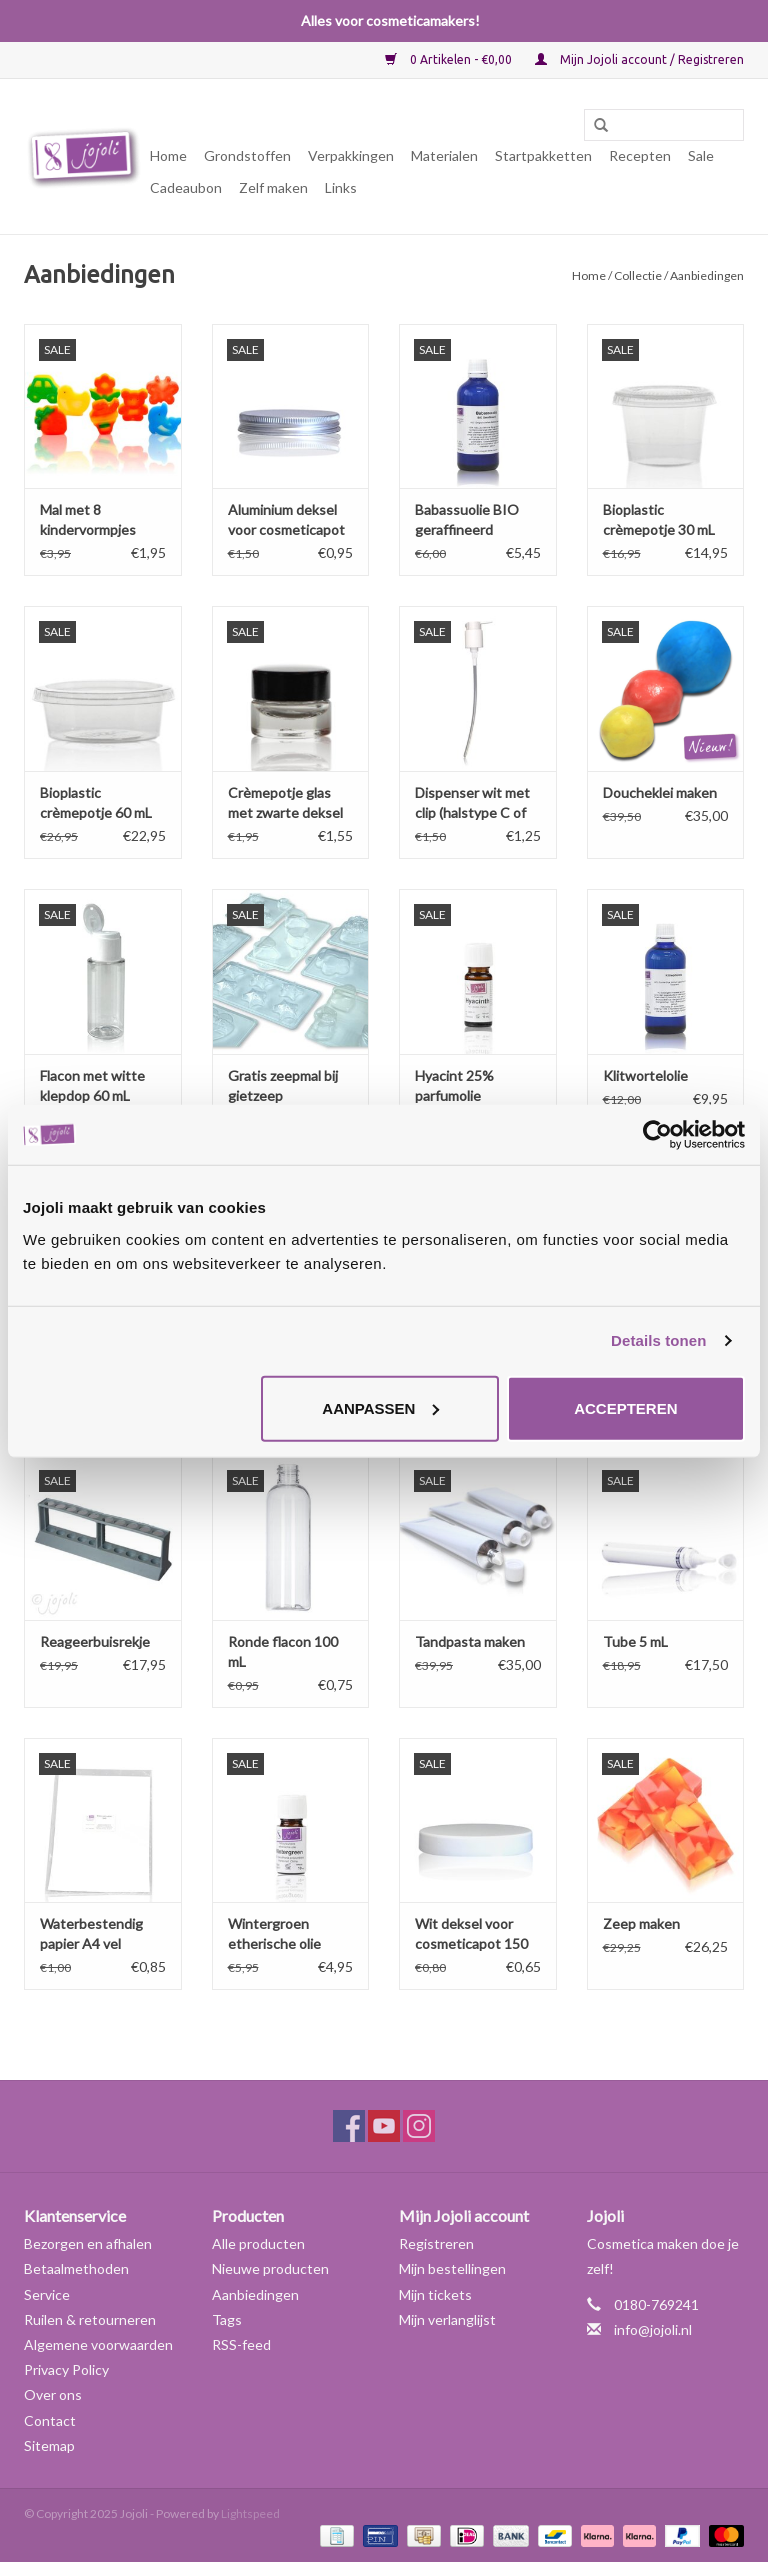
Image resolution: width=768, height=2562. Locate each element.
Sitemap (49, 2445)
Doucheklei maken (660, 792)
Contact (50, 2420)
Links (341, 187)
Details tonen (658, 1340)
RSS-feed (241, 2344)
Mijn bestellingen (452, 2268)
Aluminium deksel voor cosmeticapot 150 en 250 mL (286, 520)
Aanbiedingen (255, 2294)
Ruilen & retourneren (90, 2319)
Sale (701, 155)
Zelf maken (273, 187)
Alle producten (258, 2243)
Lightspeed (250, 2513)
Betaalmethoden (76, 2268)
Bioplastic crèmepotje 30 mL (659, 519)
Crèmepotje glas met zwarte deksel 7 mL (285, 803)
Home (168, 155)
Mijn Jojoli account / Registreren (639, 59)
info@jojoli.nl (653, 2329)
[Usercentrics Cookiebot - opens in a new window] (657, 1135)
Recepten (640, 155)
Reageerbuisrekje (95, 1641)
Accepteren (625, 1407)
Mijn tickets (435, 2294)
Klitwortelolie (645, 1075)
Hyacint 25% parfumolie (454, 1085)
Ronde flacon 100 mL (283, 1651)
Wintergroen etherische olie (274, 1933)
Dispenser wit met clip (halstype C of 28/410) (472, 803)
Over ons (53, 2394)
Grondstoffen (247, 155)
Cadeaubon (186, 187)
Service (47, 2294)
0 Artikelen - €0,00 (450, 59)
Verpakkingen (351, 155)
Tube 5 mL (635, 1641)
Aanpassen (380, 1407)
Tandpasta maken (470, 1641)
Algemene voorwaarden (98, 2344)
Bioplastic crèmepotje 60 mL (96, 802)
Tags (227, 2319)
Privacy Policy (66, 2369)
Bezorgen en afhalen (88, 2243)
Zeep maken (641, 1923)
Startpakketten (543, 155)
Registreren (436, 2243)
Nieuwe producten (270, 2268)
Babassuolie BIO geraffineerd (467, 519)
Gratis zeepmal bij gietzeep (283, 1085)
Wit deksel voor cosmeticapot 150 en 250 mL (471, 1934)
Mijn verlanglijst (447, 2319)
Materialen (444, 155)
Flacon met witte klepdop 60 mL (92, 1085)
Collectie (638, 275)
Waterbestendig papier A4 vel (91, 1933)
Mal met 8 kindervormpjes (88, 519)
